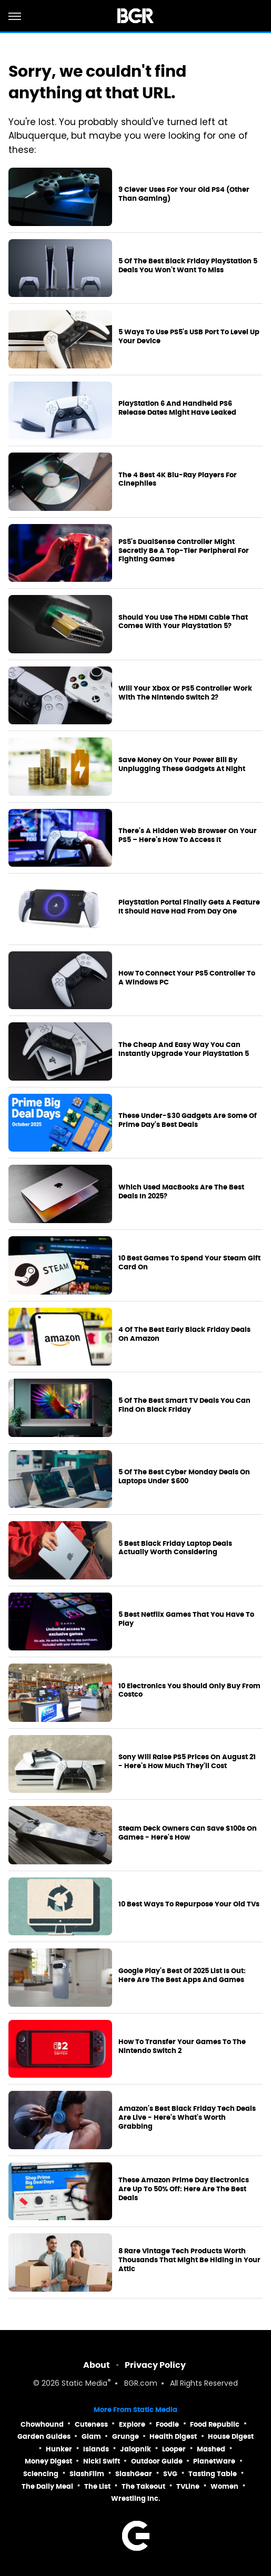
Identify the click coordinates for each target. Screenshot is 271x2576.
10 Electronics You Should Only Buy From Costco (189, 1690)
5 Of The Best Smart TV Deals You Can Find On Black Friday (184, 1405)
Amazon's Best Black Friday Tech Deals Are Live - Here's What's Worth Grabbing (187, 2118)
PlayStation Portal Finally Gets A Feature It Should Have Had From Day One (189, 907)
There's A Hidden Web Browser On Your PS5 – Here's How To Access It (187, 835)
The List (97, 2486)
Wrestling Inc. (135, 2498)
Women (224, 2486)
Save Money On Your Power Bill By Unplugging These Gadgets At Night (181, 764)
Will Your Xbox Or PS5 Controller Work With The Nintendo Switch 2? (185, 693)
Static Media (84, 2384)
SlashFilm (86, 2473)
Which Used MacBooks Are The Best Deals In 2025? (181, 1191)
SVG (170, 2473)
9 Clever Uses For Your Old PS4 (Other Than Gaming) (183, 194)
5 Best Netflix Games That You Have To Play (186, 1619)
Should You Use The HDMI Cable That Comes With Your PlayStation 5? (183, 622)
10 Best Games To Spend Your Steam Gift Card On (189, 1262)
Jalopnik (135, 2449)
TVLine (187, 2486)
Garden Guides (44, 2436)
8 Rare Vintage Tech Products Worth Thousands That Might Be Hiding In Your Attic (189, 2260)
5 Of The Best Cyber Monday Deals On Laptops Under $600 (184, 1476)
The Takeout (143, 2486)
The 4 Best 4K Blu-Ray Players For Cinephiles (177, 479)
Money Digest (48, 2461)
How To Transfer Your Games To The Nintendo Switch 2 (182, 2046)
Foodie (167, 2424)
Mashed (211, 2449)
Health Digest (173, 2436)
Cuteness (91, 2424)
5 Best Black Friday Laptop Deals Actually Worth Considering (175, 1548)
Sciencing (40, 2473)
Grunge (125, 2436)
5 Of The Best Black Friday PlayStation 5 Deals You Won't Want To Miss (187, 265)
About (96, 2364)
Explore (132, 2424)
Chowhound (42, 2424)
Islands (96, 2449)
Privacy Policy (155, 2364)
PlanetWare (214, 2461)
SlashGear (133, 2473)
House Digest (231, 2436)
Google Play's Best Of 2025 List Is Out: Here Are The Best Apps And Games (182, 1975)
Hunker (59, 2449)
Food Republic (214, 2424)
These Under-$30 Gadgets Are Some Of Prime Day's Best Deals (187, 1120)
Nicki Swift (101, 2461)
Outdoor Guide (157, 2461)
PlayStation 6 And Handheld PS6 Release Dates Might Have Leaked (177, 408)
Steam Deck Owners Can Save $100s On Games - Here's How (187, 1833)
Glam (91, 2436)
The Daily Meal (47, 2486)
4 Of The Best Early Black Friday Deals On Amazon (184, 1334)
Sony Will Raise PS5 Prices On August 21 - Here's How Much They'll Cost (187, 1761)
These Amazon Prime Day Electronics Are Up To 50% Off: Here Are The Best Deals (183, 2189)
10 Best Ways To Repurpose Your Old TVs (188, 1904)
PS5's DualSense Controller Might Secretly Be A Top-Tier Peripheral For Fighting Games (183, 551)
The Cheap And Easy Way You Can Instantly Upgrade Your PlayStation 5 (183, 1049)
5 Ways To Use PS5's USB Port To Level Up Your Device (188, 336)
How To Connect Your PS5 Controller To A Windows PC (186, 978)
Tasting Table (212, 2473)
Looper (174, 2449)
